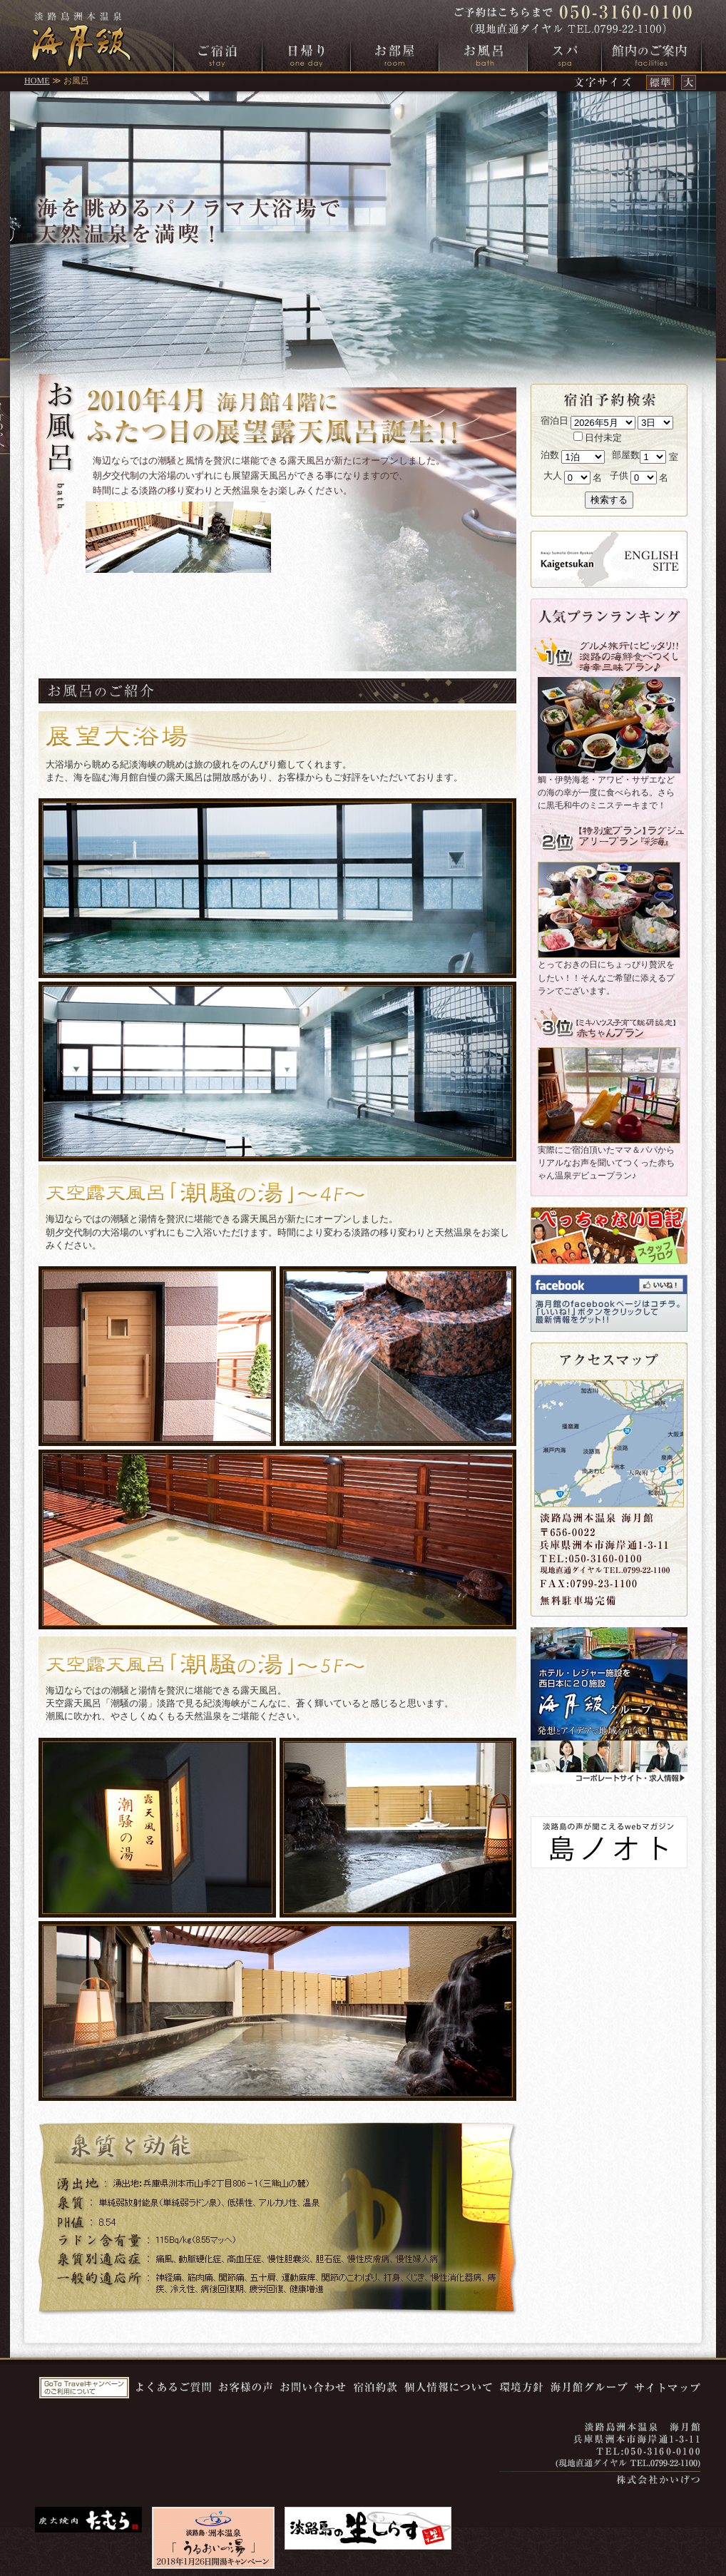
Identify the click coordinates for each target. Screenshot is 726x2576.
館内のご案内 (651, 54)
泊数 (550, 454)
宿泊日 (554, 420)
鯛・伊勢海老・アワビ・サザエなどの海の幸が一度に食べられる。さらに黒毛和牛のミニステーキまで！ (606, 792)
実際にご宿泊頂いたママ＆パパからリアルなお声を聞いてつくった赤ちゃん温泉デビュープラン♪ (606, 1163)
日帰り (306, 54)
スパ (564, 54)
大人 (552, 475)
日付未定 (597, 437)
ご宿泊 (218, 54)
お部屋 (395, 54)
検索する (609, 499)
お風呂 (483, 54)
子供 (619, 475)
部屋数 (626, 454)
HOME (37, 81)
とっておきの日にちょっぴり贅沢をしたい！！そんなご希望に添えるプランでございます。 (606, 977)
